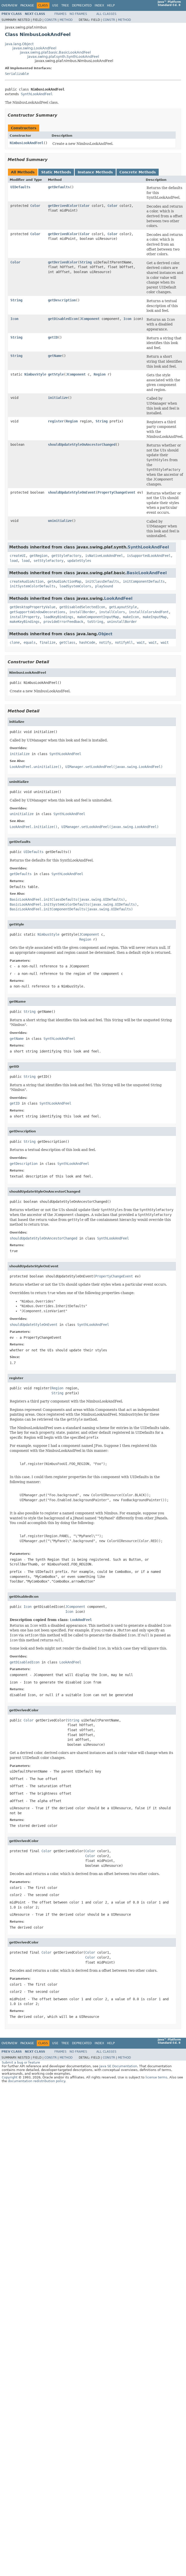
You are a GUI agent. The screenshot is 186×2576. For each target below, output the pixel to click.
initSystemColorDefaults (32, 586)
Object (105, 634)
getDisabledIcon (63, 319)
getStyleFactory (66, 556)
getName (55, 356)
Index (99, 5)
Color (35, 206)
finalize (47, 642)
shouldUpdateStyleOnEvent (72, 492)
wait (141, 642)
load (14, 561)
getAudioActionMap (64, 581)
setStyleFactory (48, 561)
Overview (9, 5)
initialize (58, 398)
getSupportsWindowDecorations (37, 612)
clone (15, 642)
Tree (65, 5)
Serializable (17, 74)
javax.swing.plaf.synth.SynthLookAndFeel (63, 57)
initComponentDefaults (144, 581)
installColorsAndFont (149, 612)
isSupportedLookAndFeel (149, 556)
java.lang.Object (19, 44)
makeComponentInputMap (98, 617)
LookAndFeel (118, 598)
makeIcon (131, 617)
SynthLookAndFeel (37, 94)
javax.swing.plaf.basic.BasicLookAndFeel (55, 52)
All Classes (106, 14)
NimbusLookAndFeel (26, 143)
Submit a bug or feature (21, 2062)
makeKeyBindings (24, 622)
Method (66, 20)
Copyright (9, 2077)
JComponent (90, 319)
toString (95, 622)
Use (55, 5)
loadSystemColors (75, 586)
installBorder (82, 612)
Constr (50, 20)
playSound (104, 586)
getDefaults (59, 187)
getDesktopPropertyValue (32, 607)
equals (30, 642)
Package (27, 5)
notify (105, 642)
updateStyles (79, 561)
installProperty (24, 617)
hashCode (87, 642)
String (86, 262)
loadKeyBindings (58, 617)
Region (100, 374)
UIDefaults (20, 187)
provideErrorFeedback (63, 622)
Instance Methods (95, 172)
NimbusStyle (35, 374)
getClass (67, 642)
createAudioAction (26, 581)
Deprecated (82, 5)
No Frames (78, 14)
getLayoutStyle (123, 607)
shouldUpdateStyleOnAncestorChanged (81, 444)
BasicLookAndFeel (147, 573)
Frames (60, 14)
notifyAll (124, 642)
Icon (14, 319)
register (56, 421)
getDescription (62, 300)
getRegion (38, 556)
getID (53, 337)
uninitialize (60, 521)
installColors (112, 612)
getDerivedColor (63, 206)
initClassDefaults (102, 581)
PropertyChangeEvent (116, 492)
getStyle (56, 374)
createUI (18, 556)
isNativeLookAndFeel (104, 556)
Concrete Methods (137, 172)
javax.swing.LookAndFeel (34, 48)
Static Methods (56, 172)
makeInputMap (155, 617)
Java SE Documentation (118, 2066)
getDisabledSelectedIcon (82, 607)
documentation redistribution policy (36, 2081)
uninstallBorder (122, 622)
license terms (156, 2077)
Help (111, 5)
